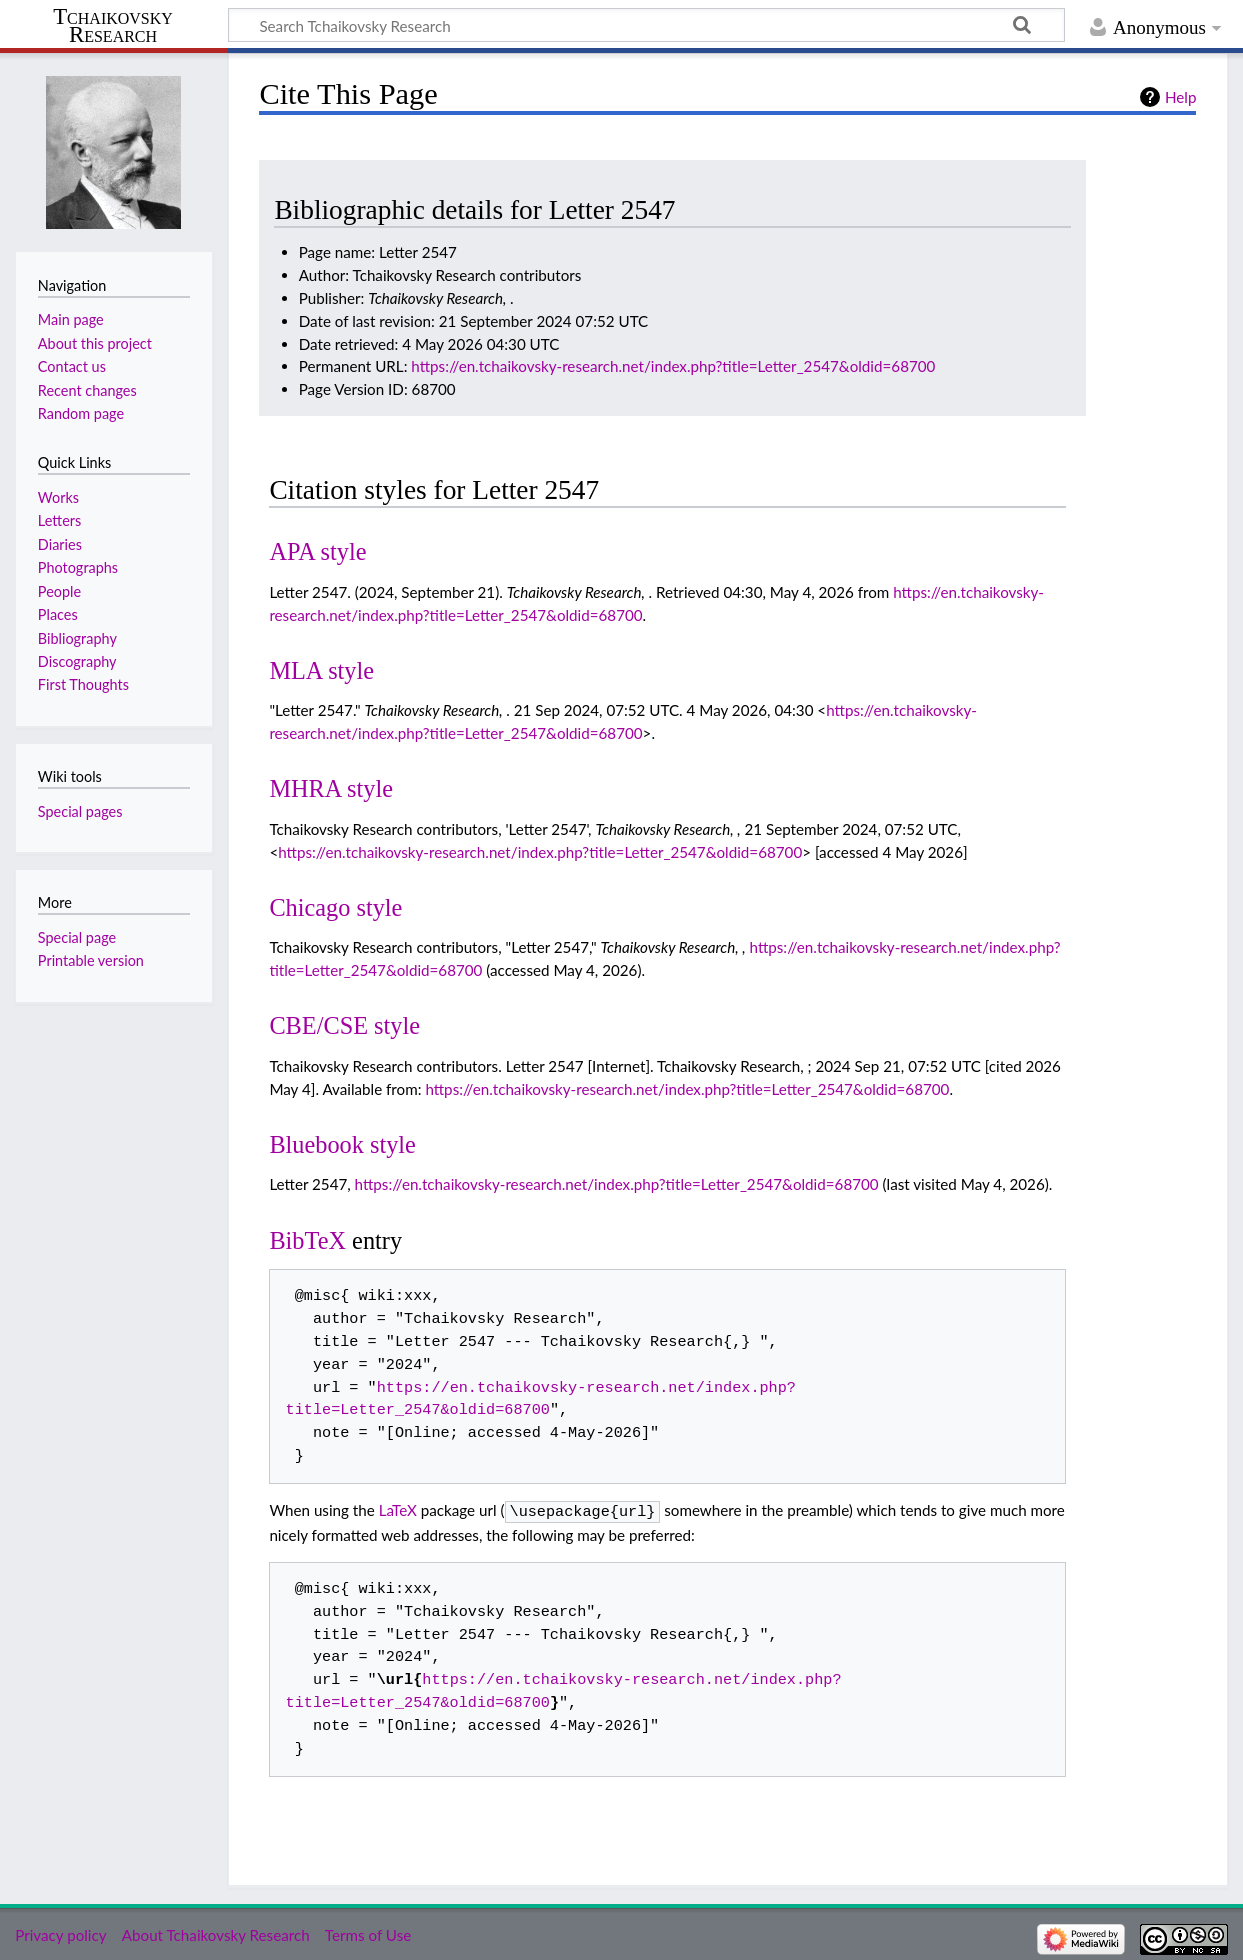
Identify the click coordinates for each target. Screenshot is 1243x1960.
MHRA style (331, 788)
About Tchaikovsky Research (216, 1933)
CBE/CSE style (344, 1025)
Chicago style (335, 907)
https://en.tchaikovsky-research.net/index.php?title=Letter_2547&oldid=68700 (673, 366)
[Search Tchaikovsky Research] (646, 25)
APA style (317, 551)
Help (1180, 97)
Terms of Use (368, 1933)
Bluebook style (342, 1144)
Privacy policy (60, 1933)
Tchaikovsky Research (113, 26)
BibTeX (307, 1240)
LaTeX (398, 1510)
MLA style (321, 670)
